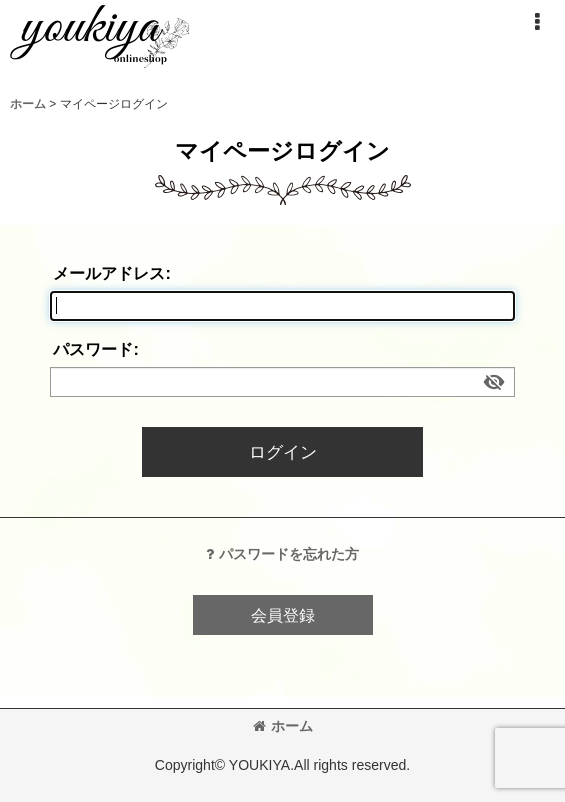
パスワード (93, 349)
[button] (537, 22)
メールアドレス (109, 273)
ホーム (283, 726)
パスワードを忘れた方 (282, 554)
